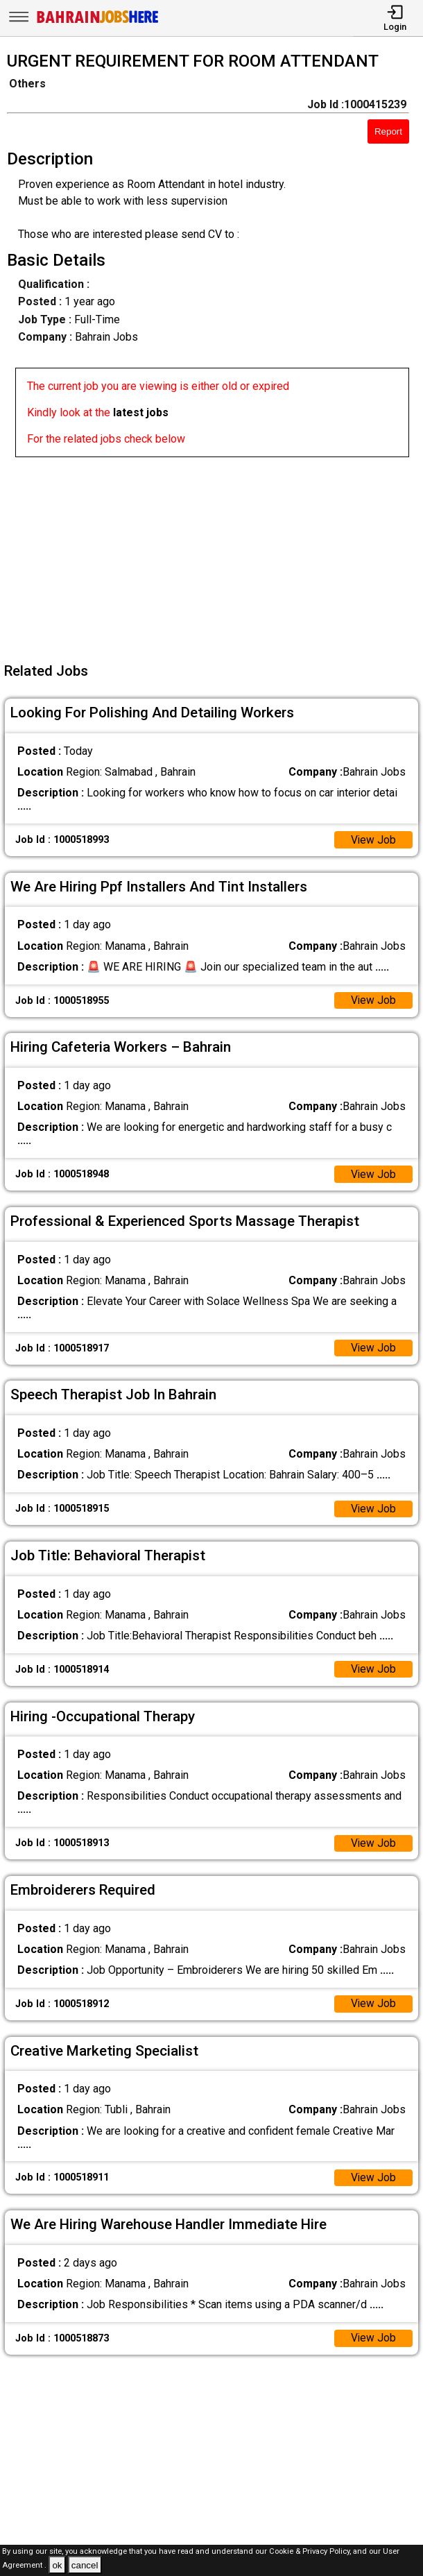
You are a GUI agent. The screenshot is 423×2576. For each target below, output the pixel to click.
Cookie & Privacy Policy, (311, 2551)
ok (57, 2565)
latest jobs (141, 412)
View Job (373, 840)
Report (388, 131)
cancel (84, 2565)
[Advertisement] (215, 554)
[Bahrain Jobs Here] (97, 21)
